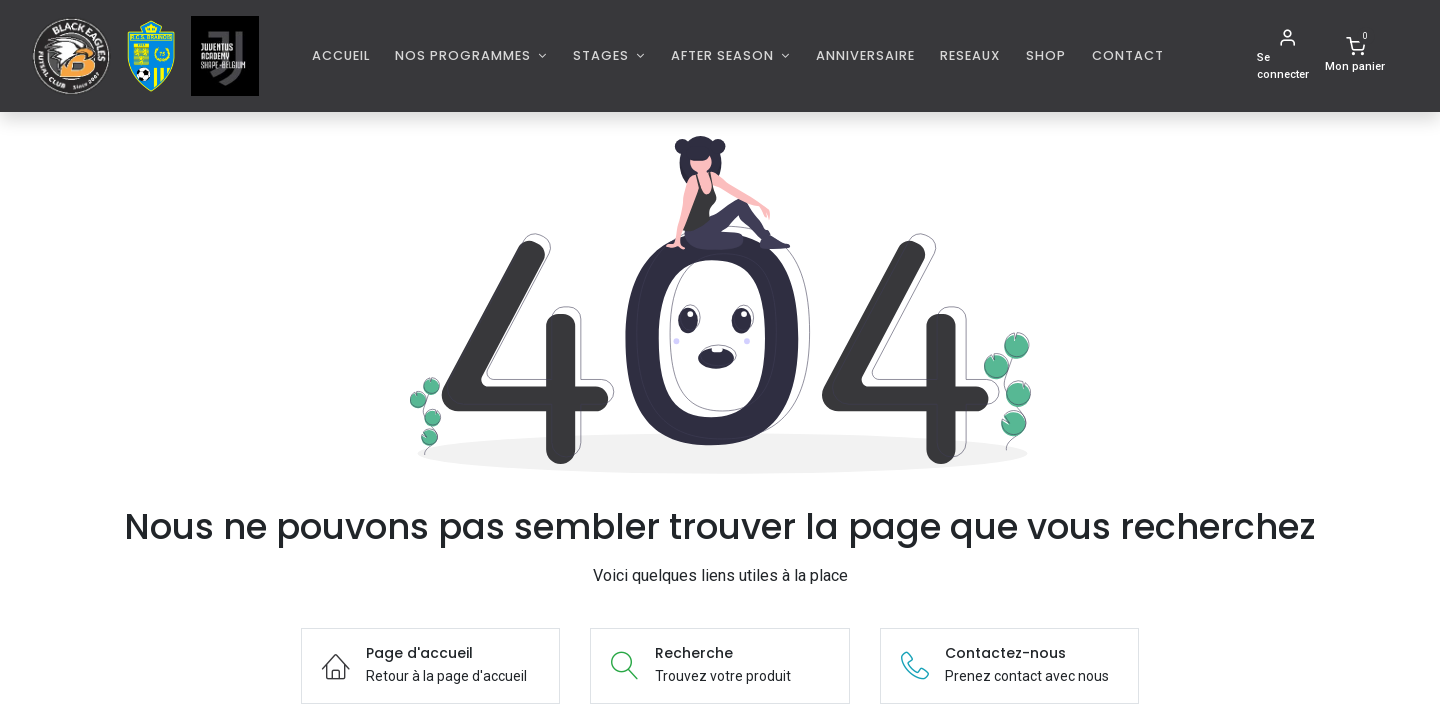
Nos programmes (465, 55)
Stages (603, 55)
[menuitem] (341, 55)
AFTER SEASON (724, 55)
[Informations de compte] (1287, 56)
